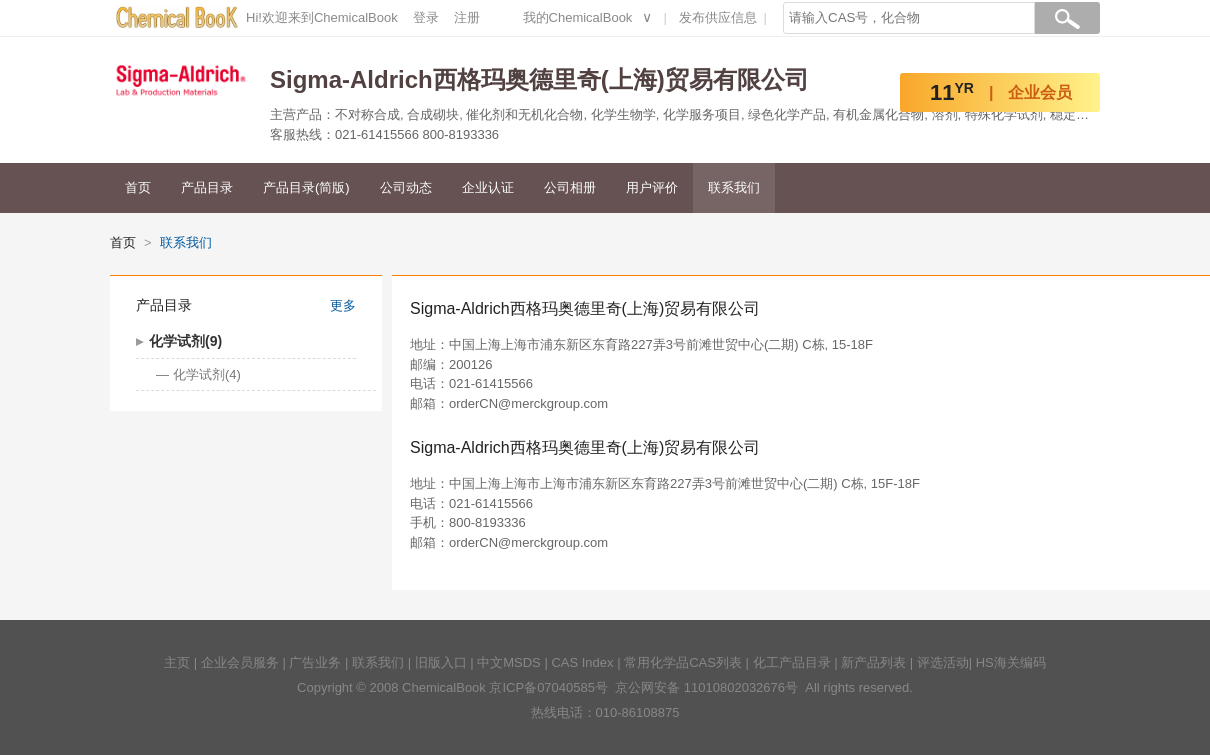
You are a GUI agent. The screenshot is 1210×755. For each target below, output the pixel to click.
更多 (343, 305)
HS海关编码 (1011, 662)
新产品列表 (873, 662)
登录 (426, 17)
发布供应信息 (718, 17)
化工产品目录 (792, 662)
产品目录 (207, 187)
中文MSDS (509, 662)
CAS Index (582, 662)
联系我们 (734, 187)
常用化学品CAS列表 (683, 662)
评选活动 (943, 662)
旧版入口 (441, 662)
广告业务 (315, 662)
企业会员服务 (240, 662)
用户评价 (652, 187)
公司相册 (570, 187)
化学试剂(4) (207, 374)
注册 (467, 17)
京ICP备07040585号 (548, 687)
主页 (177, 662)
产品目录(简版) (306, 187)
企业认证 (488, 187)
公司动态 (406, 187)
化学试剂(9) (185, 341)
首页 (138, 187)
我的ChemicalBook (578, 17)
